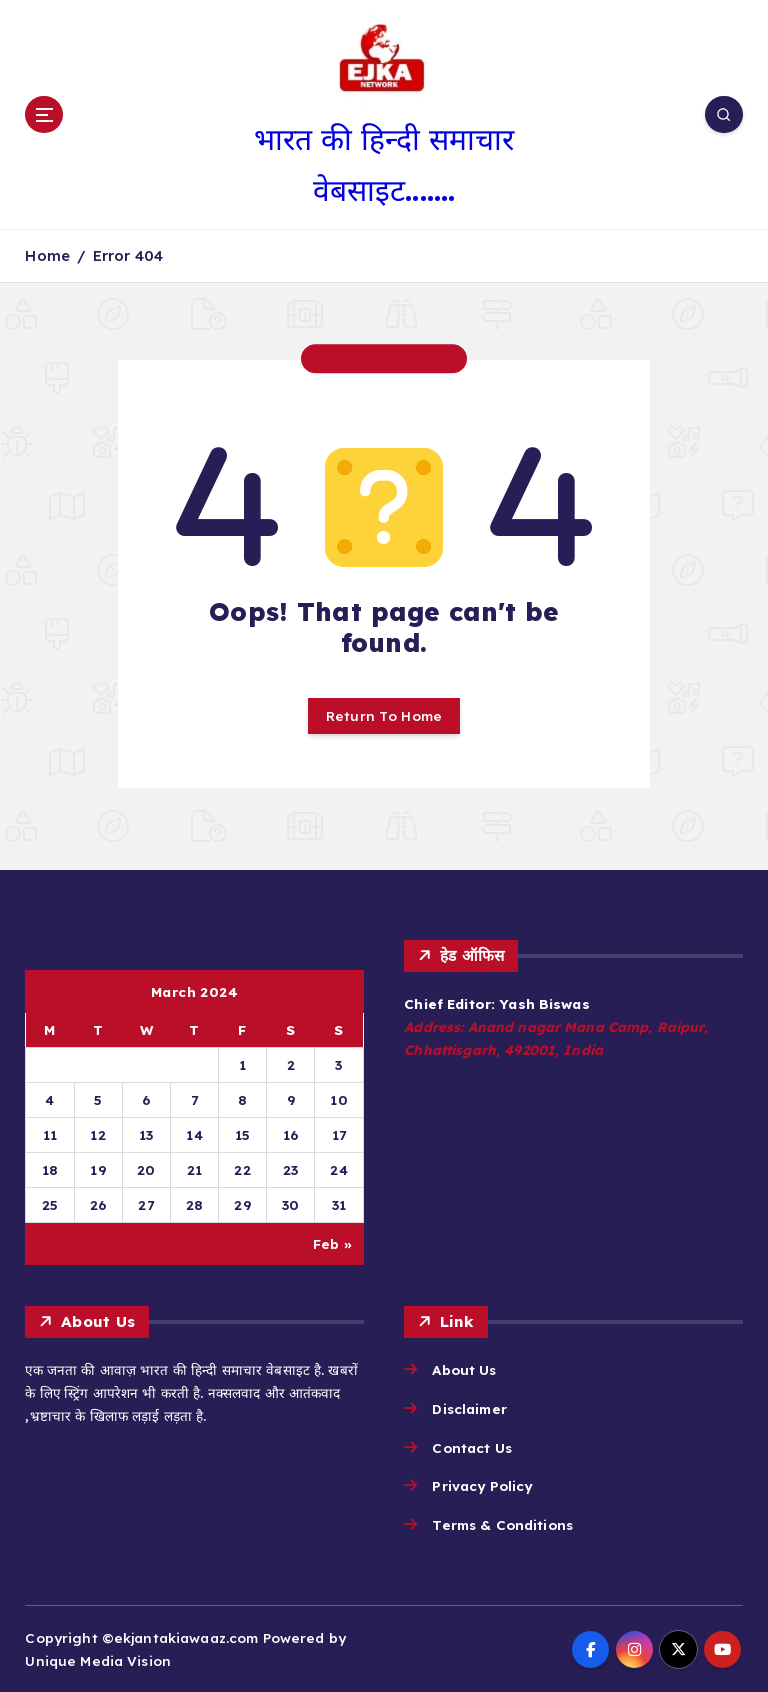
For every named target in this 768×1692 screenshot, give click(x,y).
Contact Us (471, 1447)
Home (47, 255)
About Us (464, 1369)
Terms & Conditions (502, 1524)
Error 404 (128, 255)
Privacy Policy (482, 1485)
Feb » (332, 1243)
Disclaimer (469, 1408)
